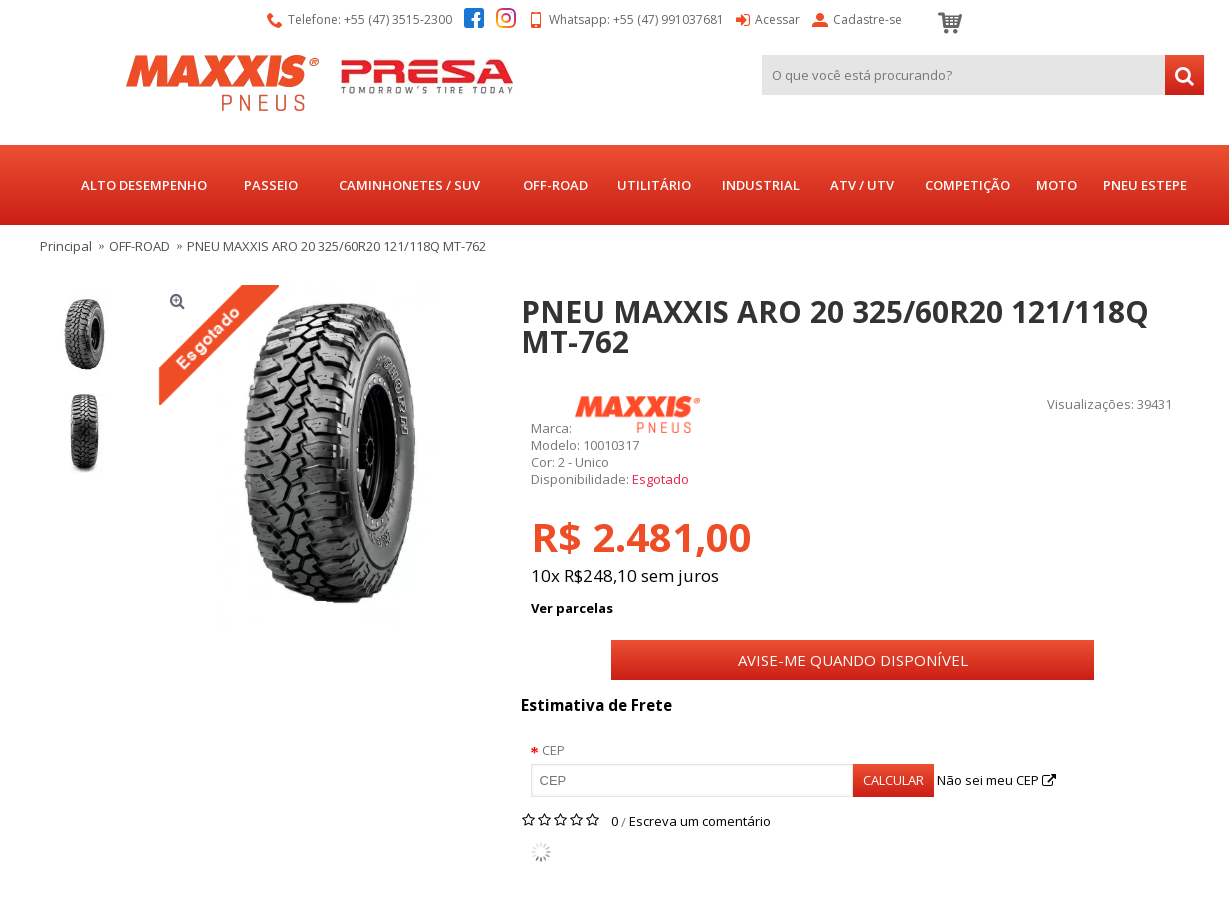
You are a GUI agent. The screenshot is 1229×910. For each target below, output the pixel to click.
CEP (553, 750)
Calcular (893, 780)
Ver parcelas (572, 608)
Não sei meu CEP (996, 780)
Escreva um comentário (700, 821)
